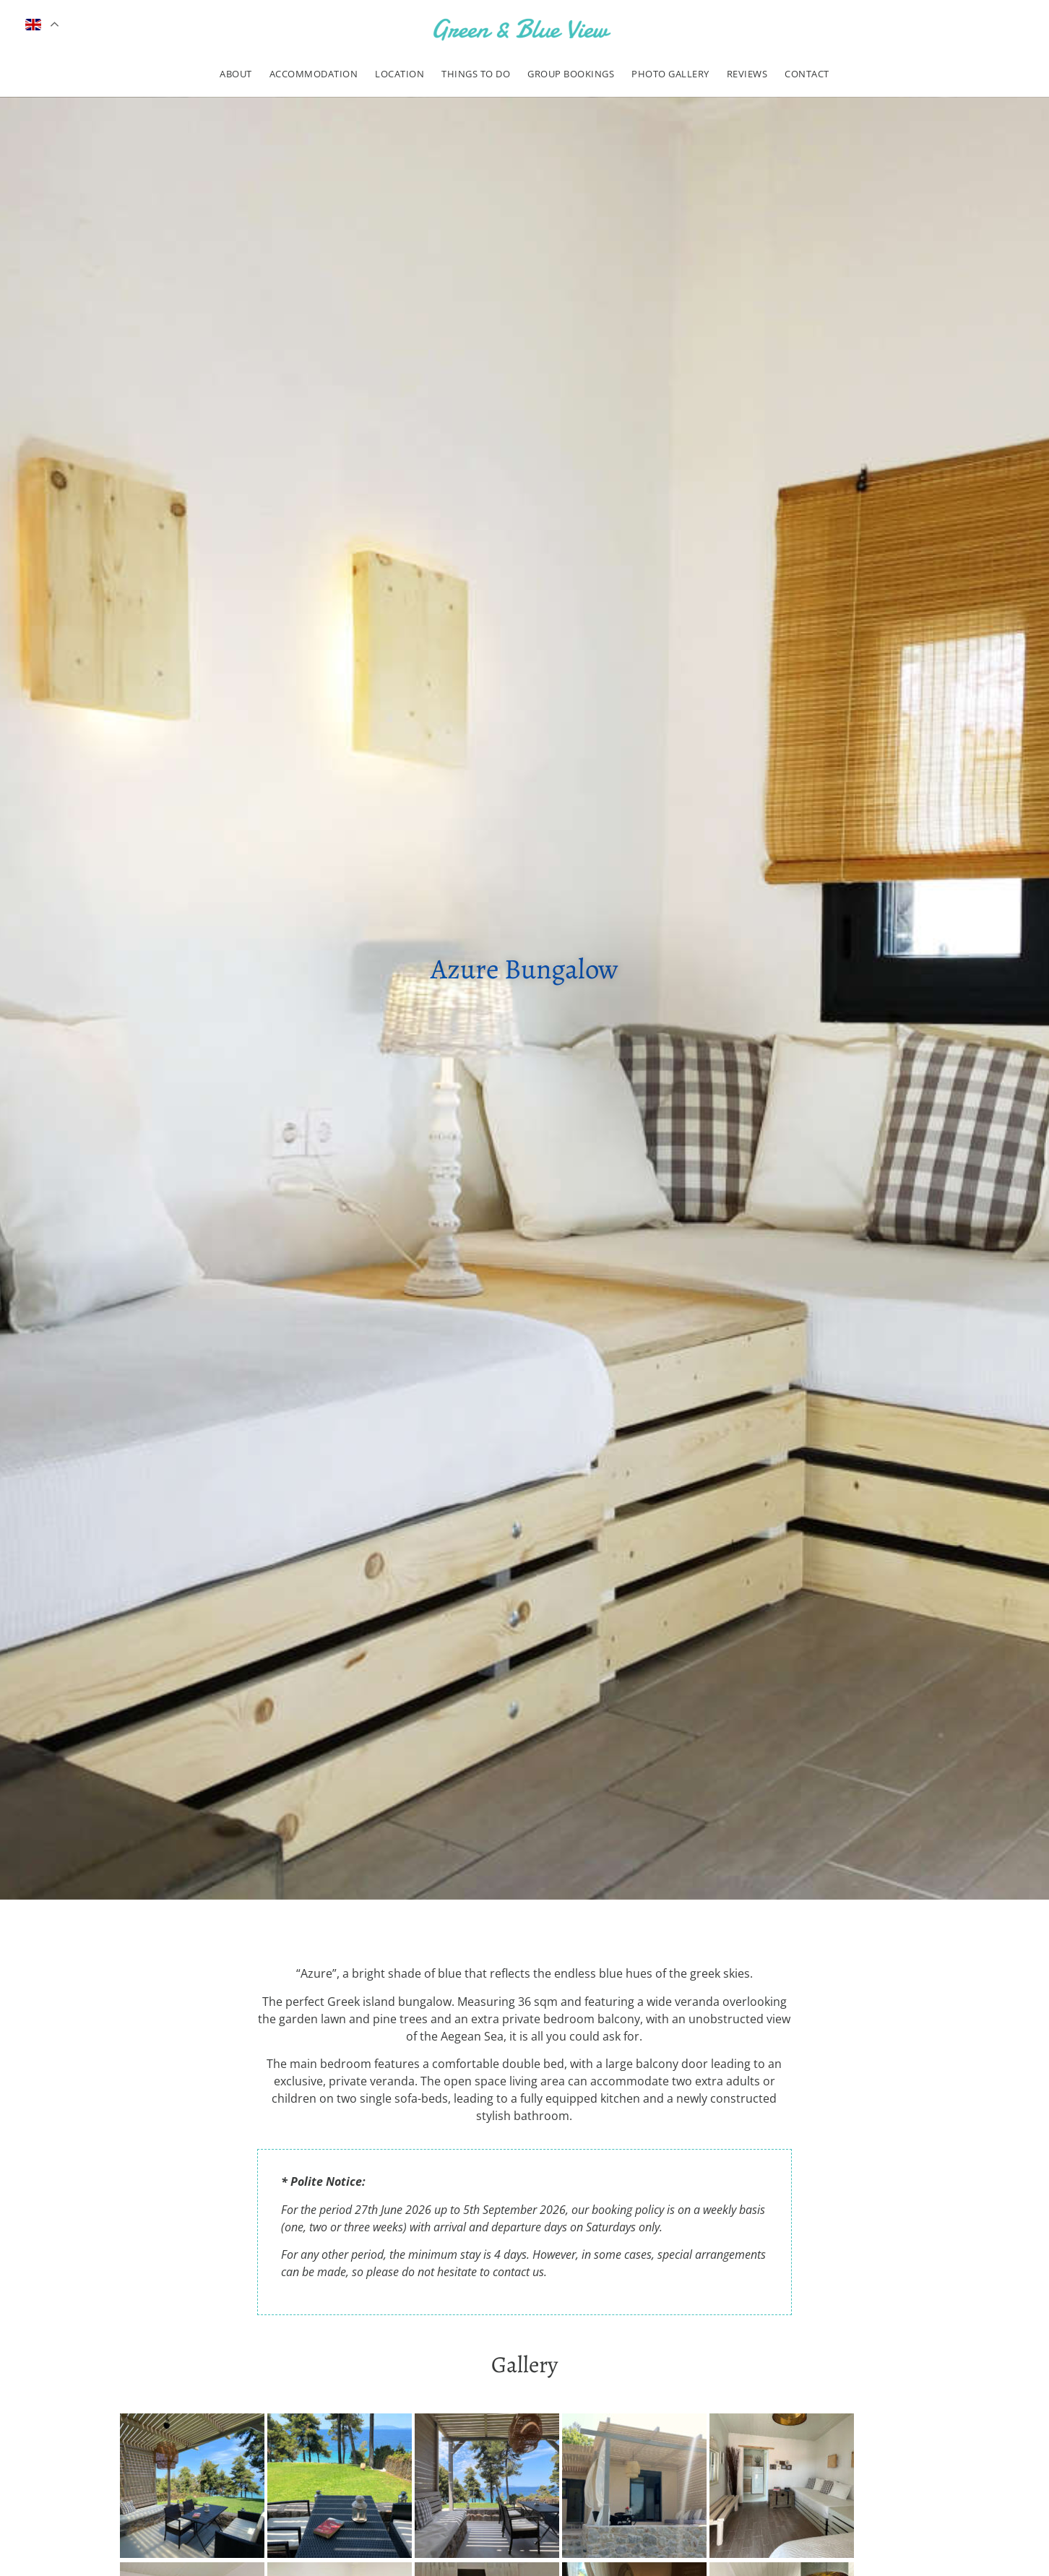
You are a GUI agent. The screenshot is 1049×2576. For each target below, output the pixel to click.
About (236, 73)
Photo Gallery (670, 73)
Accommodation (313, 73)
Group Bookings (570, 73)
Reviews (747, 73)
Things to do (475, 73)
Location (399, 73)
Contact (807, 73)
